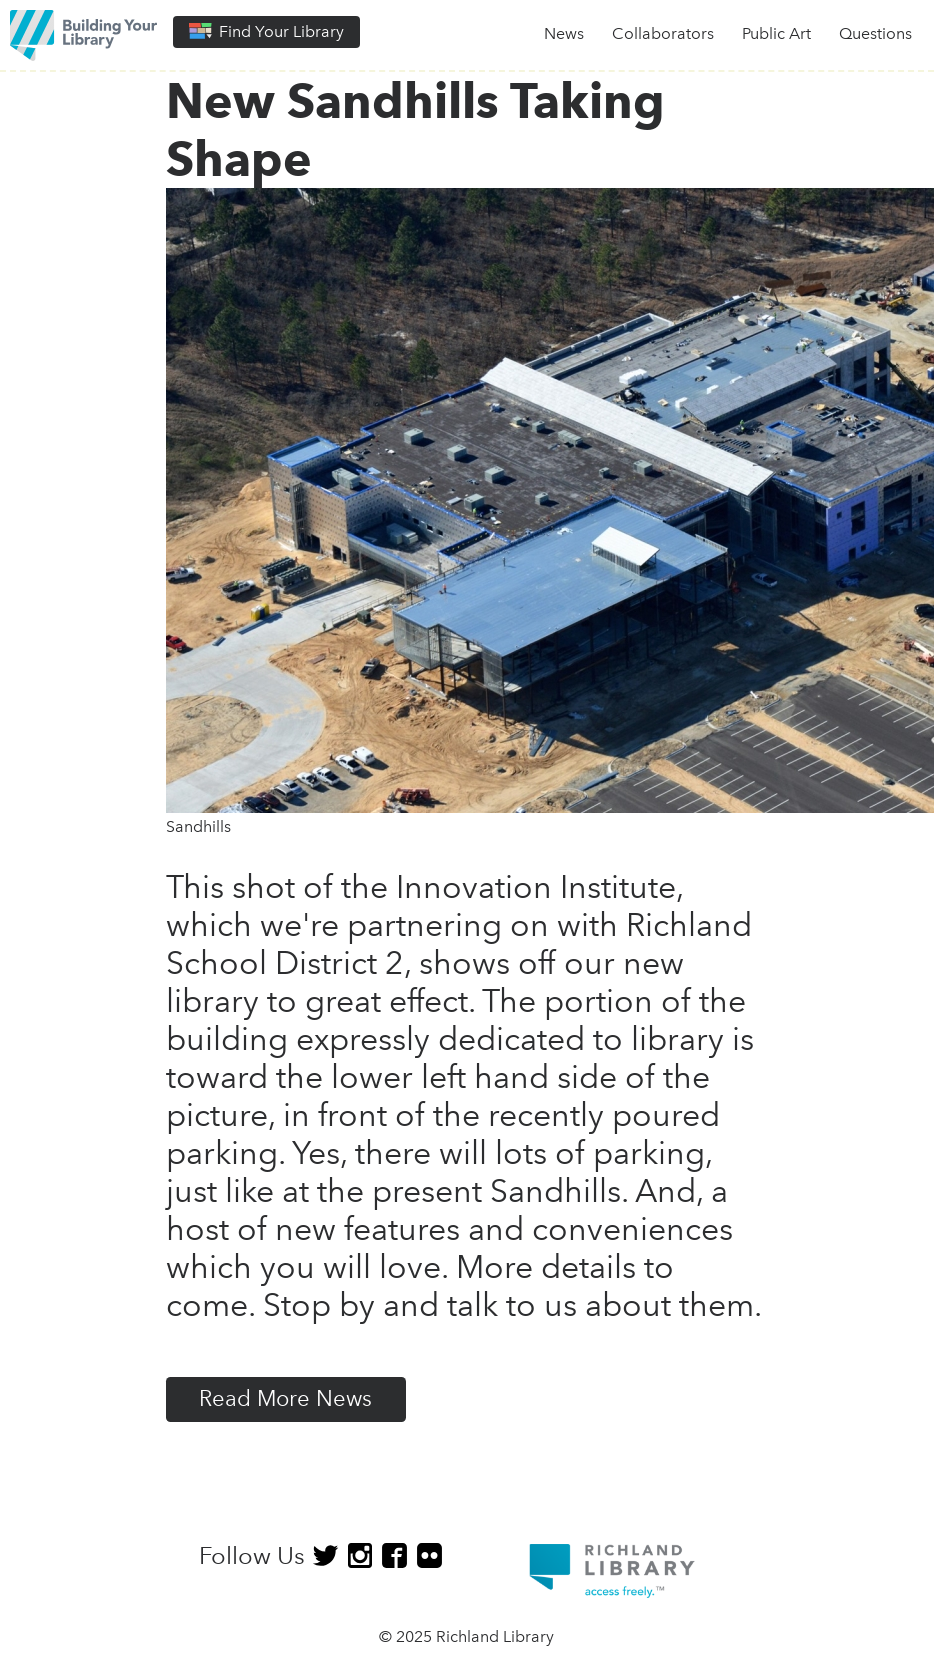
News (564, 33)
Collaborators (663, 33)
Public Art (776, 33)
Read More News (285, 1398)
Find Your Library (266, 31)
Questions (875, 33)
